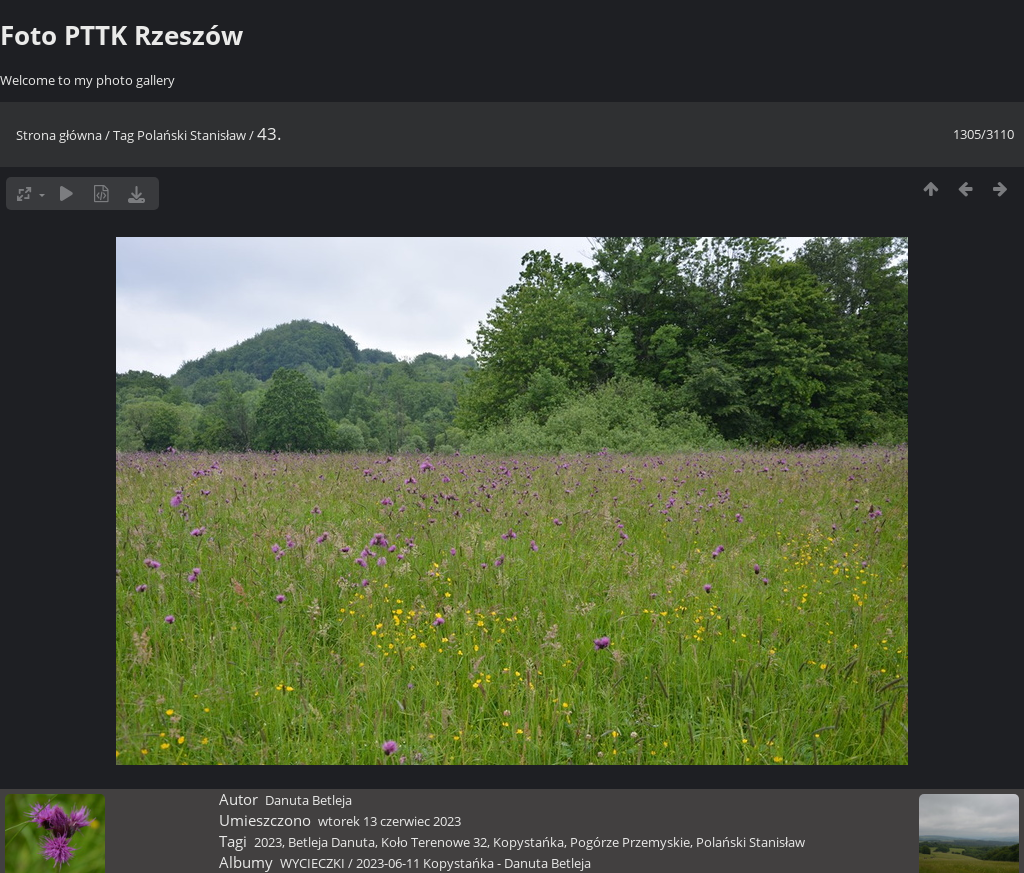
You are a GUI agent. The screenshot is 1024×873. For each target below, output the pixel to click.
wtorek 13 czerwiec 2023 (389, 821)
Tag (123, 135)
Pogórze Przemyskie (630, 842)
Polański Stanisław (191, 135)
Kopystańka (528, 842)
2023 (268, 842)
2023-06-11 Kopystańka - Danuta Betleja (473, 863)
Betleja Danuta (331, 842)
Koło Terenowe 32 (434, 842)
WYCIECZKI (312, 863)
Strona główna (59, 135)
